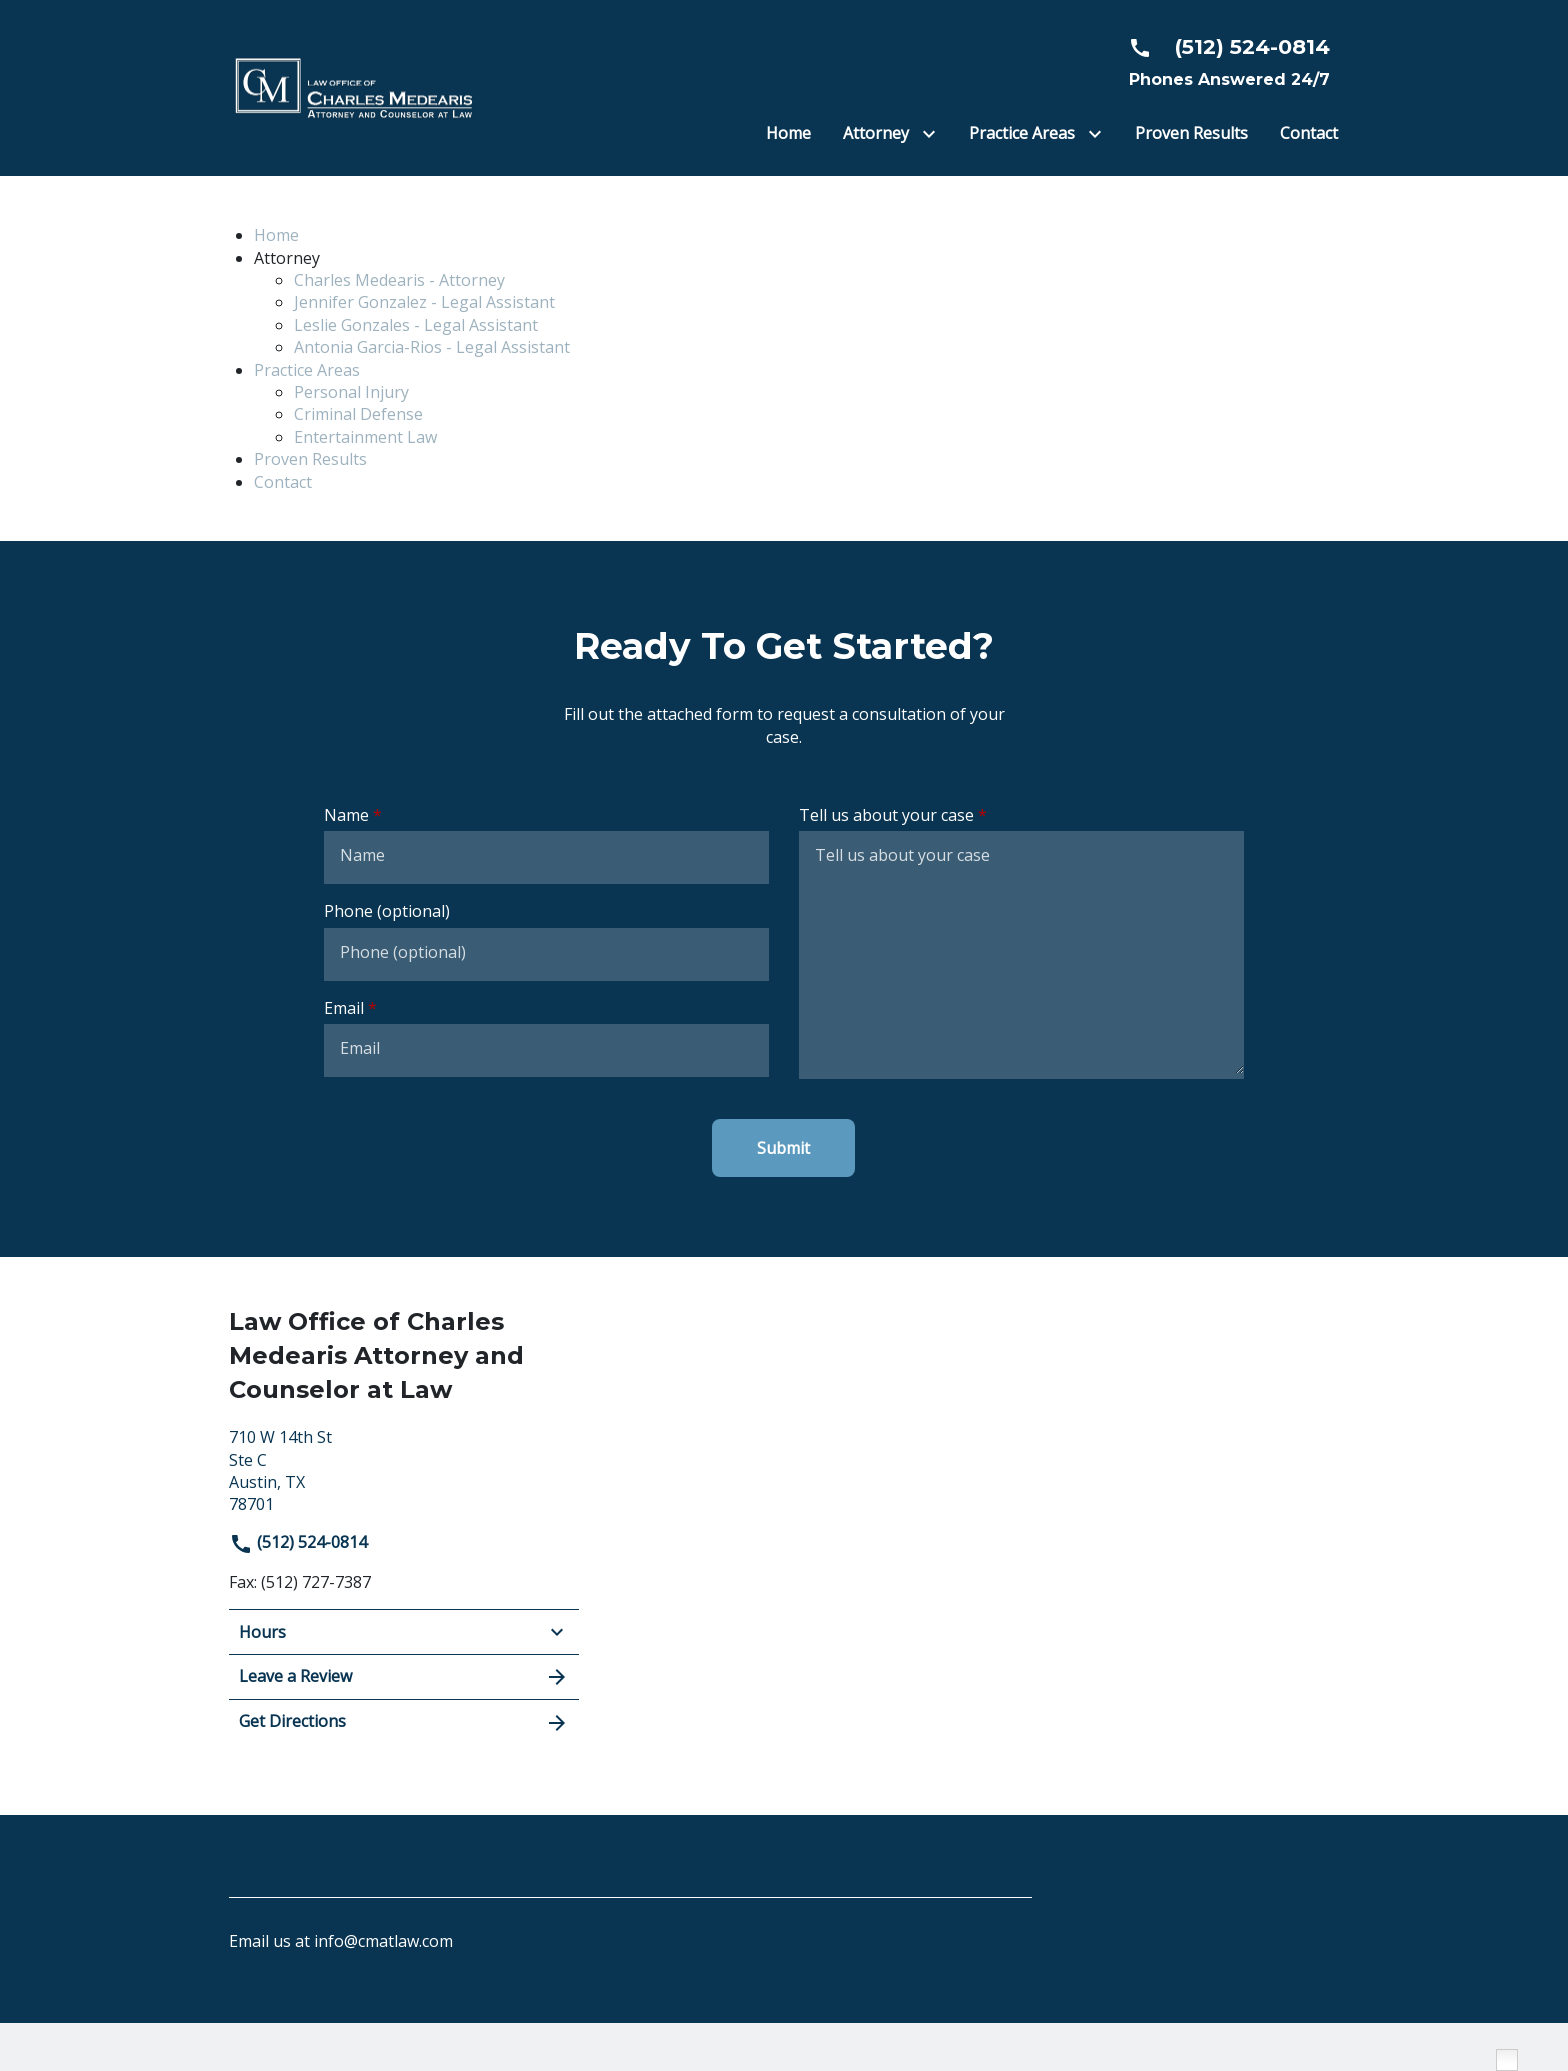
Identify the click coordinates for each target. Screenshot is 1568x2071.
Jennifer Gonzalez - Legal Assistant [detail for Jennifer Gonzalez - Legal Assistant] (424, 302)
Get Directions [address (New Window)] (404, 1722)
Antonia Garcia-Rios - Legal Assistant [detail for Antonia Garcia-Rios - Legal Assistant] (432, 347)
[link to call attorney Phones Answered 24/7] (1221, 62)
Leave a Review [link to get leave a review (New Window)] (404, 1677)
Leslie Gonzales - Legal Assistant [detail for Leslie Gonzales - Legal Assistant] (416, 325)
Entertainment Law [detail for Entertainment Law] (365, 437)
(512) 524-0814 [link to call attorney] (298, 1542)
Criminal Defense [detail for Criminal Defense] (358, 414)
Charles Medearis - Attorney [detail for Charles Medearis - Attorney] (399, 280)
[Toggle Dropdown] (933, 134)
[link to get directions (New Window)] (404, 1468)
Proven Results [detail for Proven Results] (310, 459)
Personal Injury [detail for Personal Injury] (351, 392)
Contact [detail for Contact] (283, 482)
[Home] (788, 133)
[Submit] (783, 1148)
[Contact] (1309, 133)
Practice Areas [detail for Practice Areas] (307, 370)
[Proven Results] (1191, 133)
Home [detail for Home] (276, 235)
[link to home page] (354, 86)
